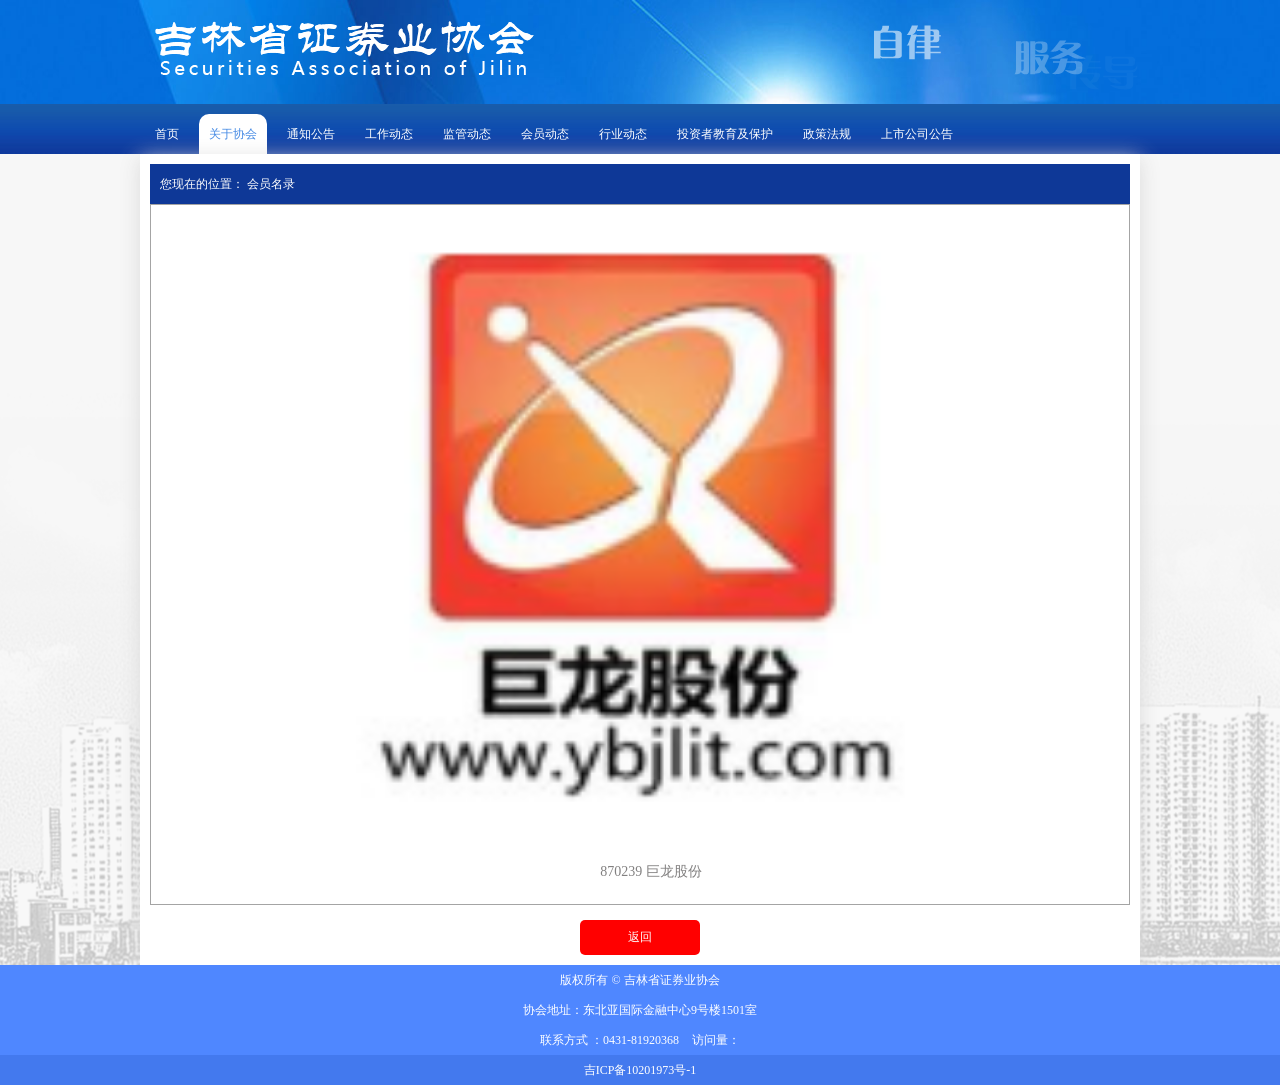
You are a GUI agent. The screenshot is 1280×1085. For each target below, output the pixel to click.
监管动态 (467, 134)
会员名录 (271, 184)
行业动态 (623, 134)
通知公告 (311, 134)
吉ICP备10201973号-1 (640, 1070)
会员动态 (545, 134)
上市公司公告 (917, 134)
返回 (640, 937)
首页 (167, 134)
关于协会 (233, 134)
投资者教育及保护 (725, 134)
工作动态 (389, 134)
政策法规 (827, 134)
